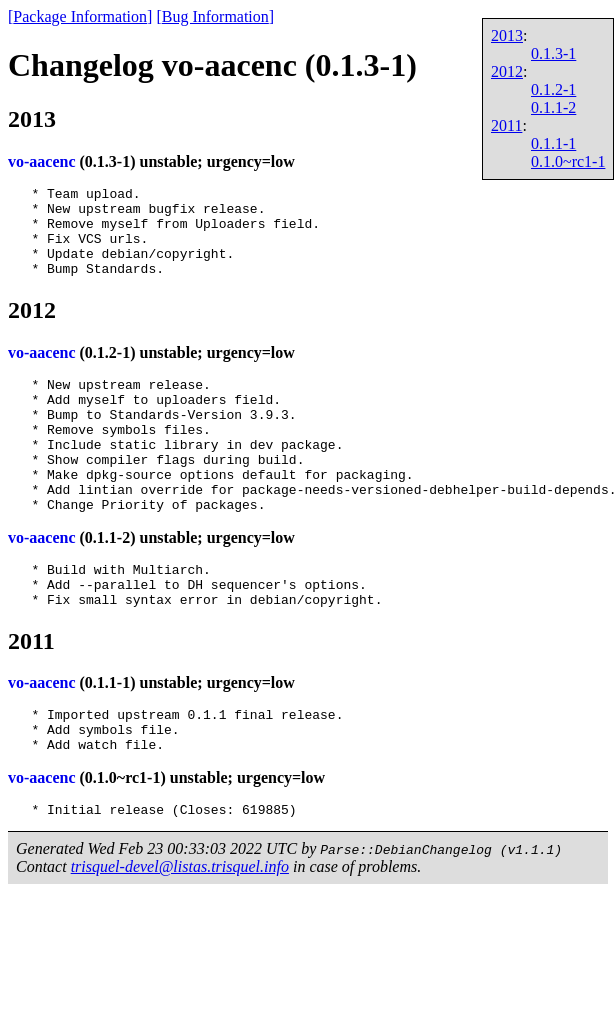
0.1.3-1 (553, 53)
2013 (507, 35)
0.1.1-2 (553, 107)
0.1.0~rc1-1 (568, 161)
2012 (507, 71)
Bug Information (215, 16)
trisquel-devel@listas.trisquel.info (180, 932)
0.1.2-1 (553, 89)
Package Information (80, 16)
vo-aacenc (42, 161)
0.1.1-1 (553, 143)
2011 (506, 125)
